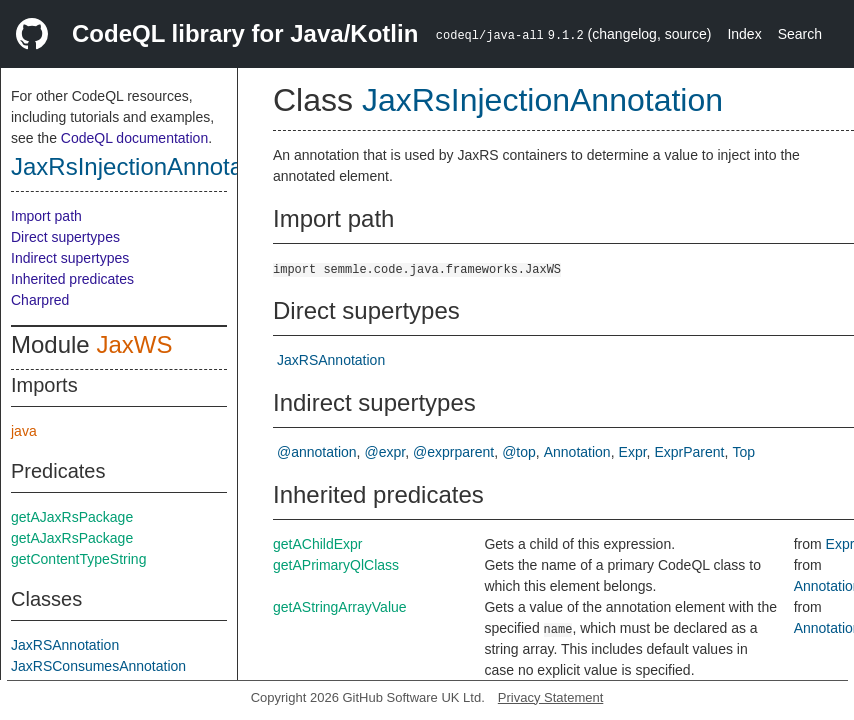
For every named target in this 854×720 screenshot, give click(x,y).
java (24, 431)
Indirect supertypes (70, 258)
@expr (385, 452)
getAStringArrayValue (340, 607)
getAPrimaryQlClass (336, 565)
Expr (633, 452)
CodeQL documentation (134, 138)
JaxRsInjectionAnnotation (146, 166)
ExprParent (689, 452)
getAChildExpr (318, 544)
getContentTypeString (78, 559)
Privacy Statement (551, 697)
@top (519, 452)
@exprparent (453, 452)
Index (744, 34)
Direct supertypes (65, 237)
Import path (46, 216)
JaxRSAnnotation (65, 645)
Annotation (577, 452)
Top (743, 452)
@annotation (317, 452)
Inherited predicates (72, 279)
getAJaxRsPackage (72, 517)
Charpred (40, 300)
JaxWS (134, 344)
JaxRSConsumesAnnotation (98, 666)
